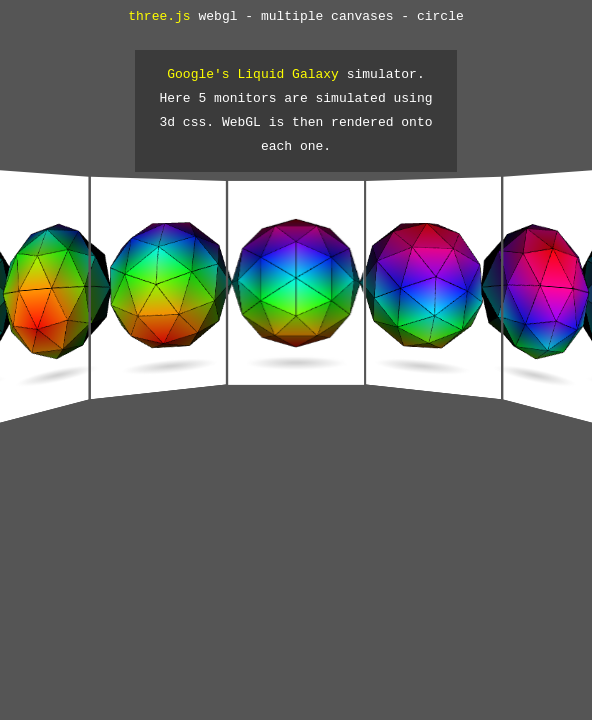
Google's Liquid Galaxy (253, 75)
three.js (159, 17)
